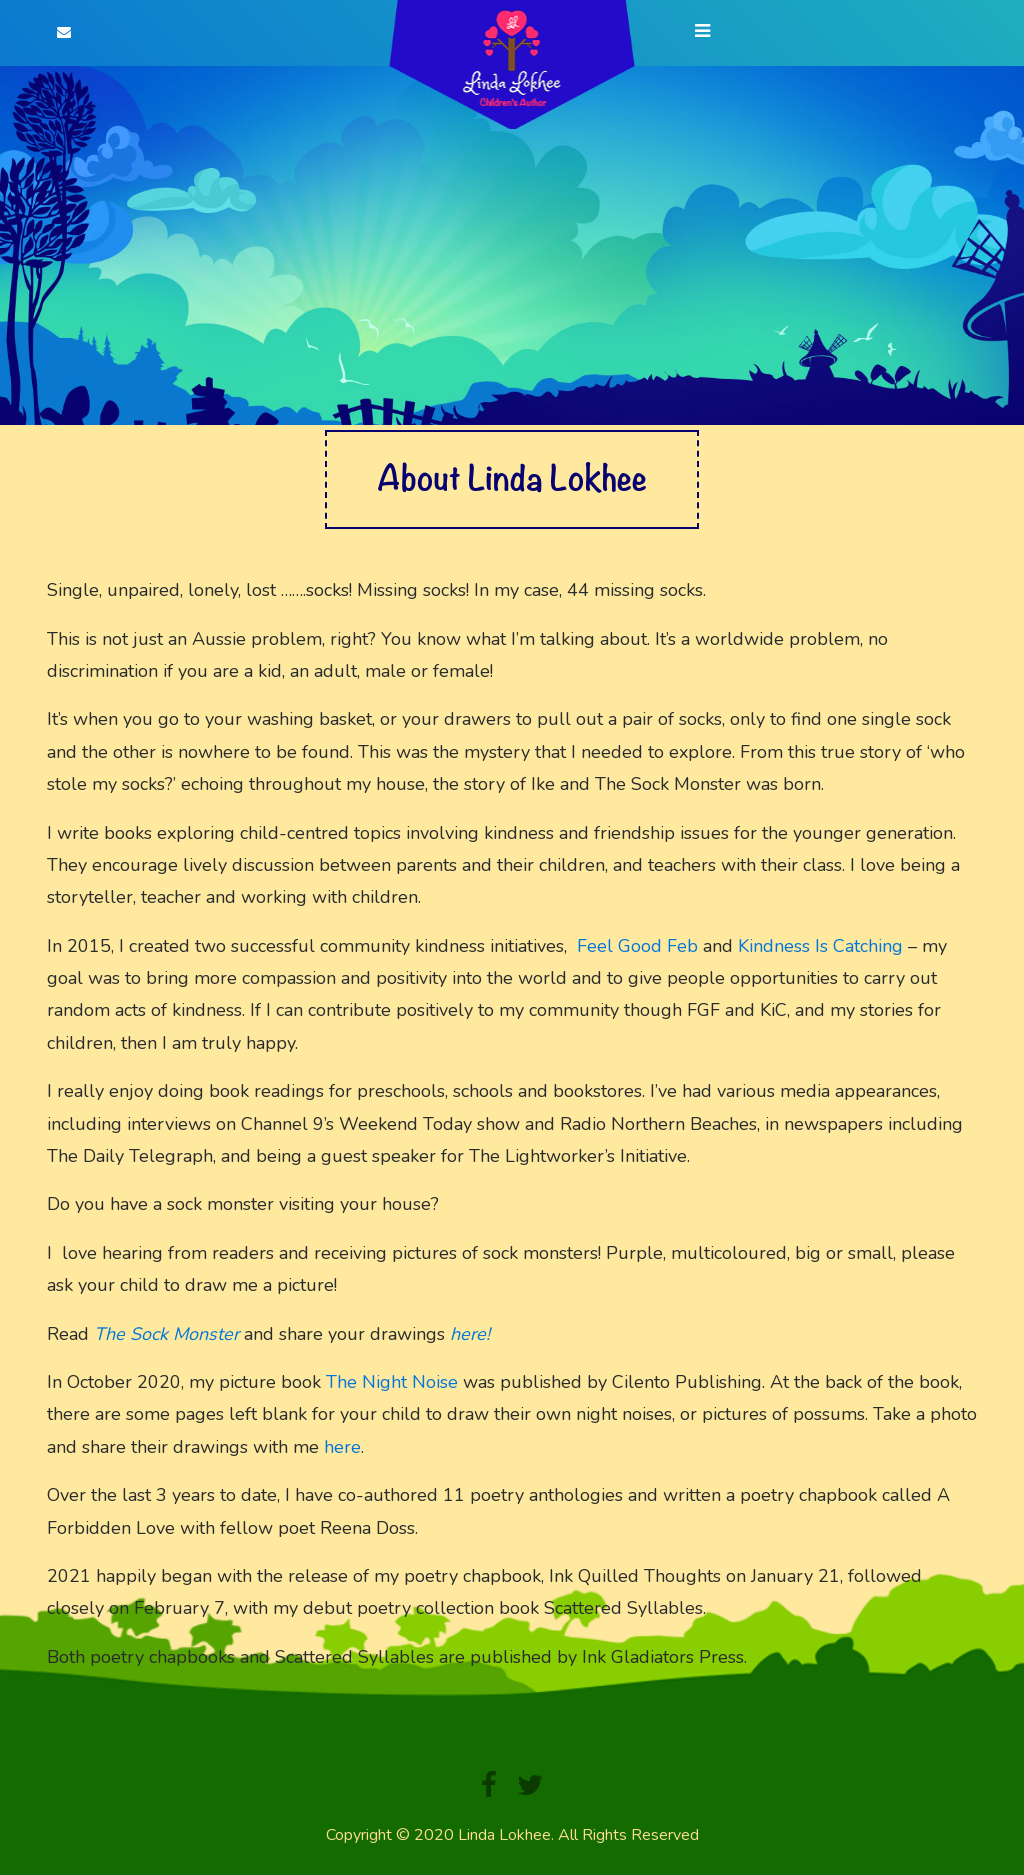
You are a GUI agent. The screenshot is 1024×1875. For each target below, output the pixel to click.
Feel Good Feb (637, 946)
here (342, 1447)
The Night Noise (392, 1382)
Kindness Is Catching (820, 946)
